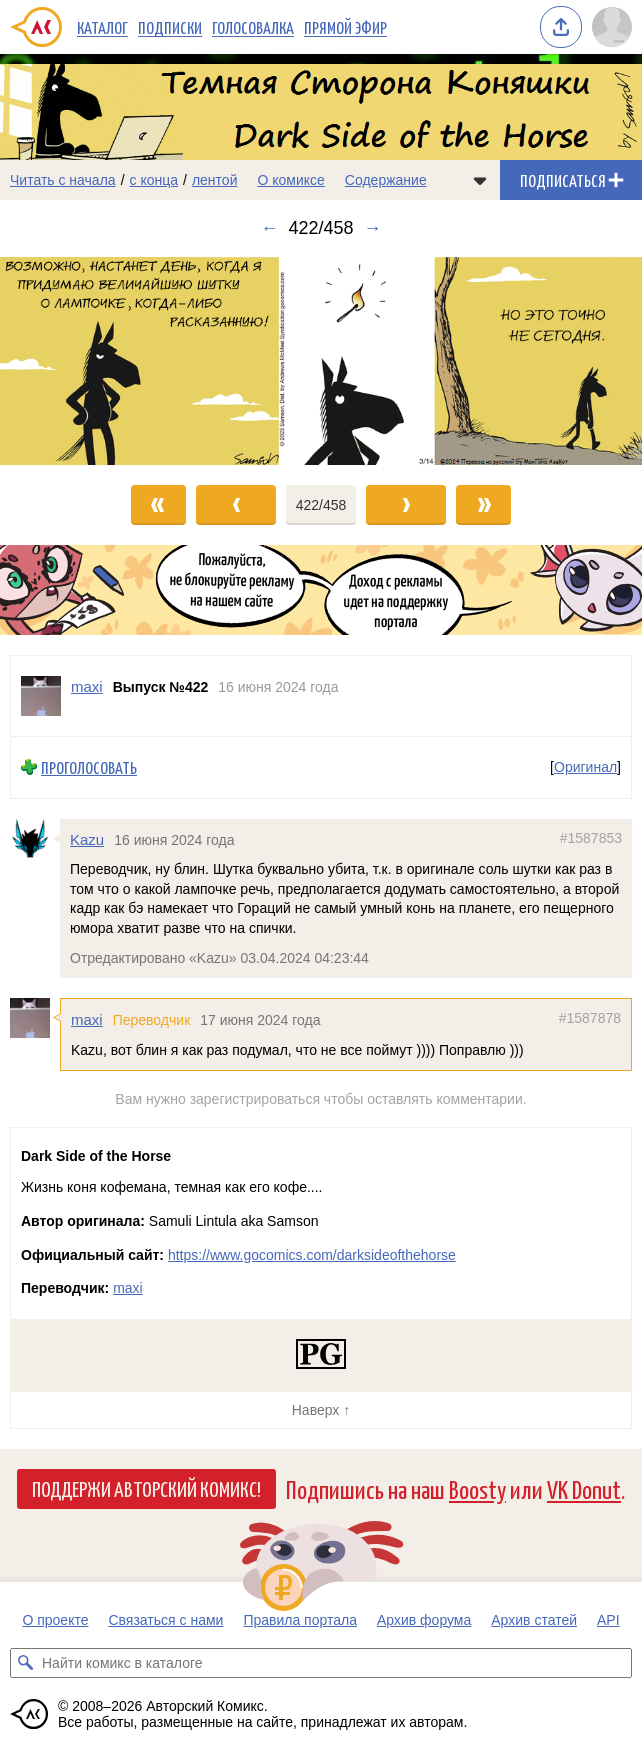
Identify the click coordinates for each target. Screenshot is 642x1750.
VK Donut (584, 1488)
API (608, 1620)
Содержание (386, 180)
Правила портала (300, 1620)
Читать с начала (63, 180)
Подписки (170, 27)
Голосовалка (253, 27)
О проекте (55, 1620)
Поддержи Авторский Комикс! (146, 1488)
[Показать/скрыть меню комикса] (480, 180)
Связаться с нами (165, 1620)
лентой (215, 180)
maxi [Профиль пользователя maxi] (87, 686)
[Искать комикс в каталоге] (25, 1663)
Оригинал (585, 767)
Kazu (87, 838)
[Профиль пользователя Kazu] (35, 838)
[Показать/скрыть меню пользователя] (612, 27)
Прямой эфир (345, 27)
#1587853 (591, 837)
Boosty (477, 1488)
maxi (87, 1019)
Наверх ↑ (321, 1410)
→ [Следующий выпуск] (373, 228)
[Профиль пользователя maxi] (41, 696)
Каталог (102, 27)
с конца (154, 180)
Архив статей (534, 1620)
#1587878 (590, 1018)
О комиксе (290, 180)
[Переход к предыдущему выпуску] (80, 361)
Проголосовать (89, 767)
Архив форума (424, 1620)
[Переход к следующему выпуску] (321, 361)
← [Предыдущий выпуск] (269, 228)
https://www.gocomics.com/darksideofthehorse (312, 1255)
